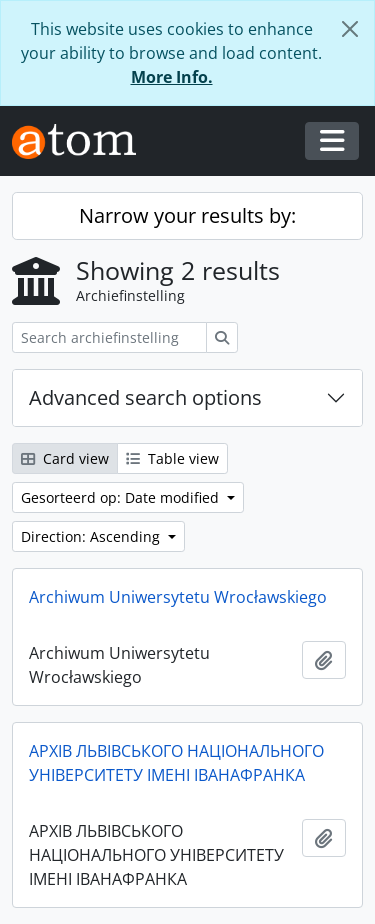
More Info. (172, 77)
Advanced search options (145, 397)
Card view (65, 458)
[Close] (350, 29)
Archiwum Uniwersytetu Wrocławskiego (178, 597)
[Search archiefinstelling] (109, 337)
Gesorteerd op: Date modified (122, 497)
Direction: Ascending (92, 536)
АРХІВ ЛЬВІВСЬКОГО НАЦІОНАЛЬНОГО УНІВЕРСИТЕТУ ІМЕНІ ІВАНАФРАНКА (176, 763)
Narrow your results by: (187, 215)
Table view (172, 458)
